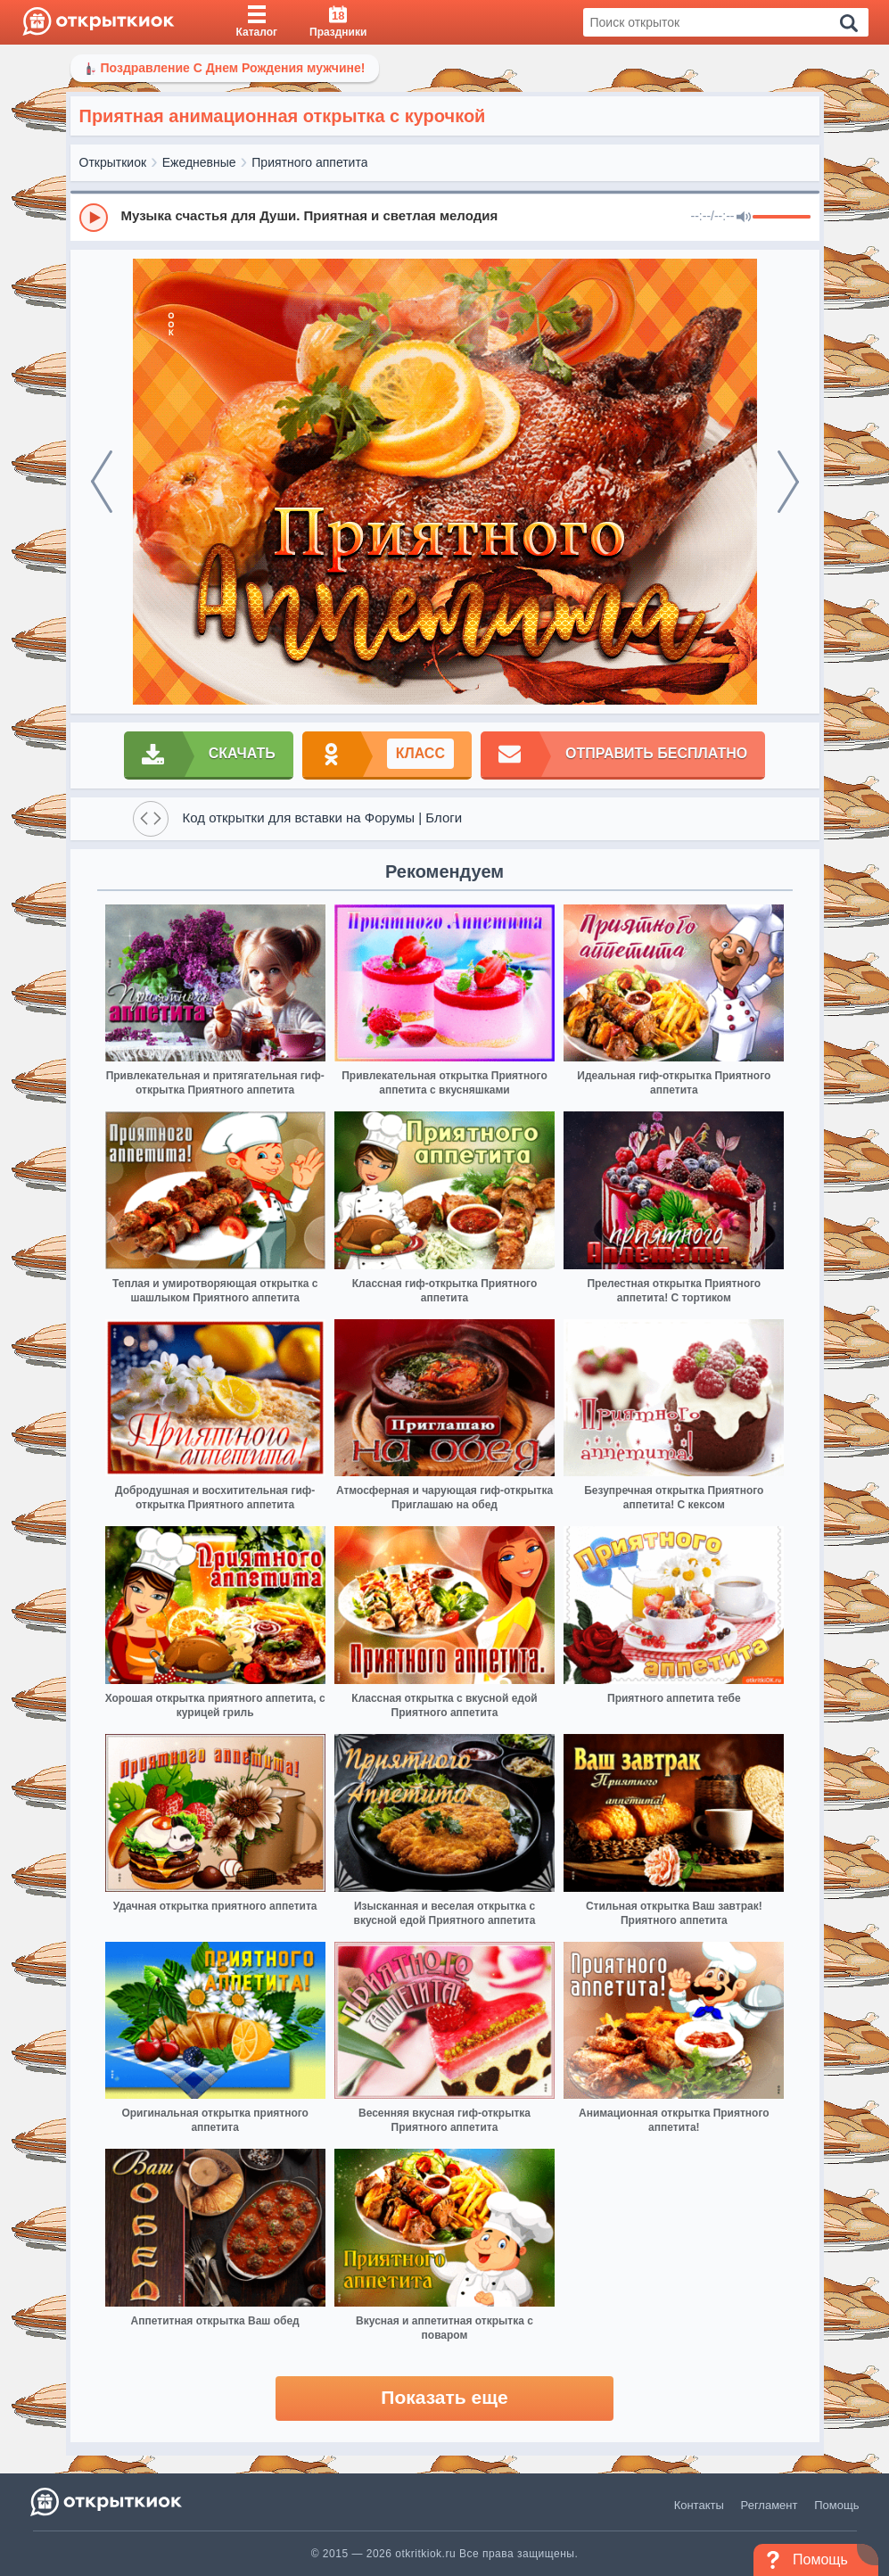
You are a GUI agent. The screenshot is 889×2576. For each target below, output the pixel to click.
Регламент (769, 2505)
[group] (444, 217)
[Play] (93, 217)
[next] (788, 482)
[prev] (101, 482)
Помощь (836, 2505)
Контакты (699, 2505)
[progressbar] (782, 217)
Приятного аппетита (309, 162)
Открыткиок (113, 162)
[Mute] (744, 218)
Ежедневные (199, 162)
